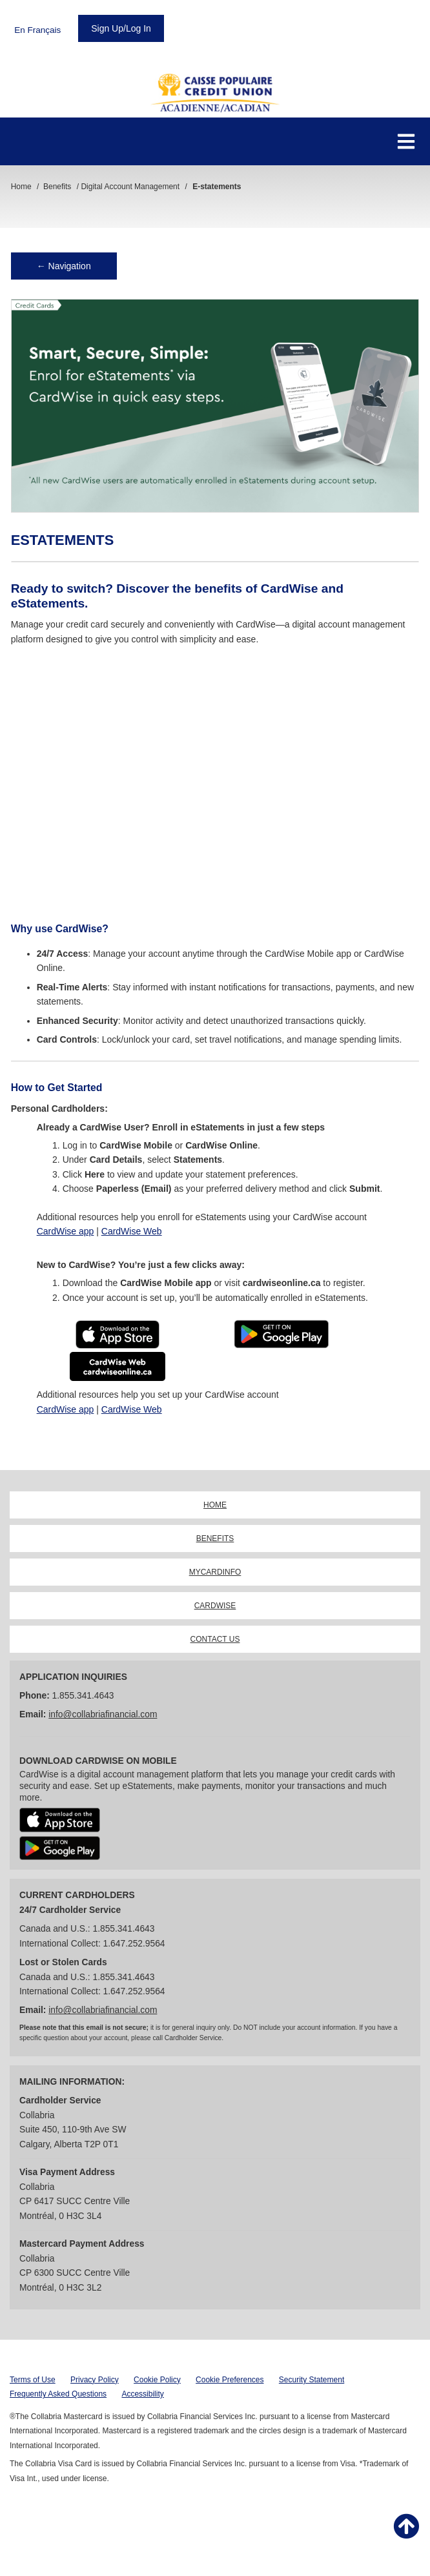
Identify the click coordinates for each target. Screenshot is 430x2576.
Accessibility (142, 2393)
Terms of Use (33, 2379)
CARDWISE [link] (215, 1605)
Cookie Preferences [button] (229, 2379)
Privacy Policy (94, 2379)
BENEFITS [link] (215, 1538)
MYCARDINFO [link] (215, 1572)
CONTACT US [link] (215, 1639)
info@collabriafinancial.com (102, 1714)
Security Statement (311, 2379)
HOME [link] (215, 1504)
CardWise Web (131, 1231)
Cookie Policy (157, 2379)
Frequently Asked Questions (58, 2393)
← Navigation (64, 266)
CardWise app (65, 1231)
